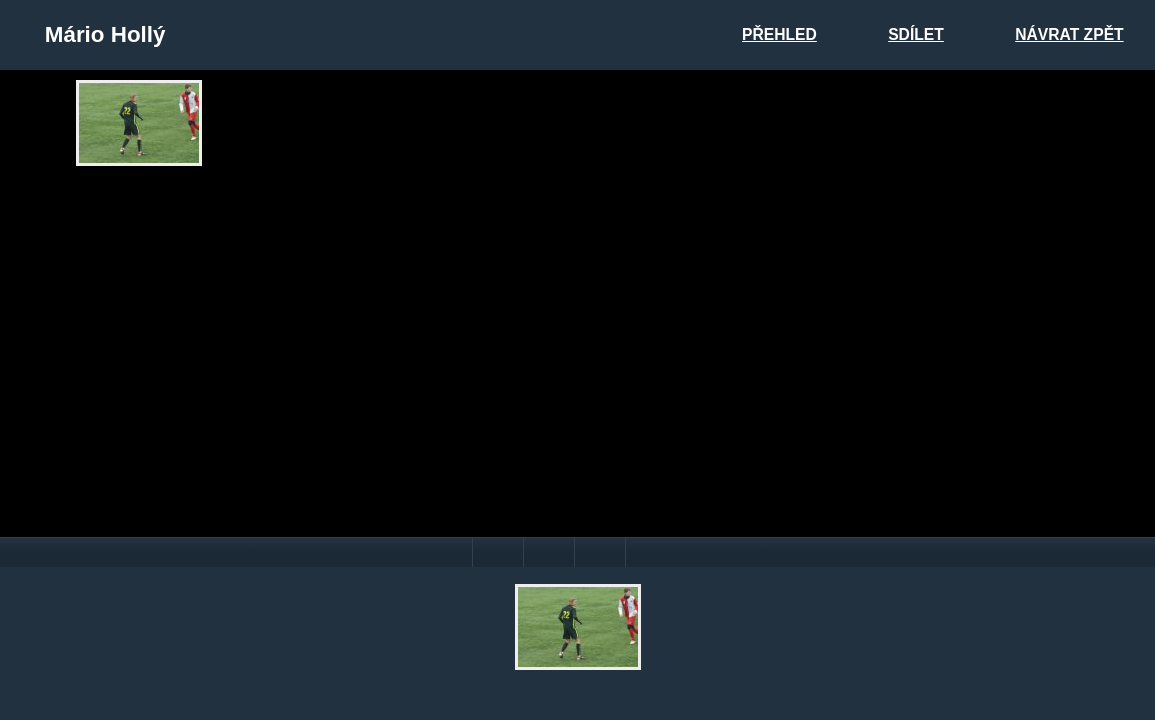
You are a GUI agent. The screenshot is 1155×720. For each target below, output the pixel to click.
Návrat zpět (1069, 34)
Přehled (779, 34)
